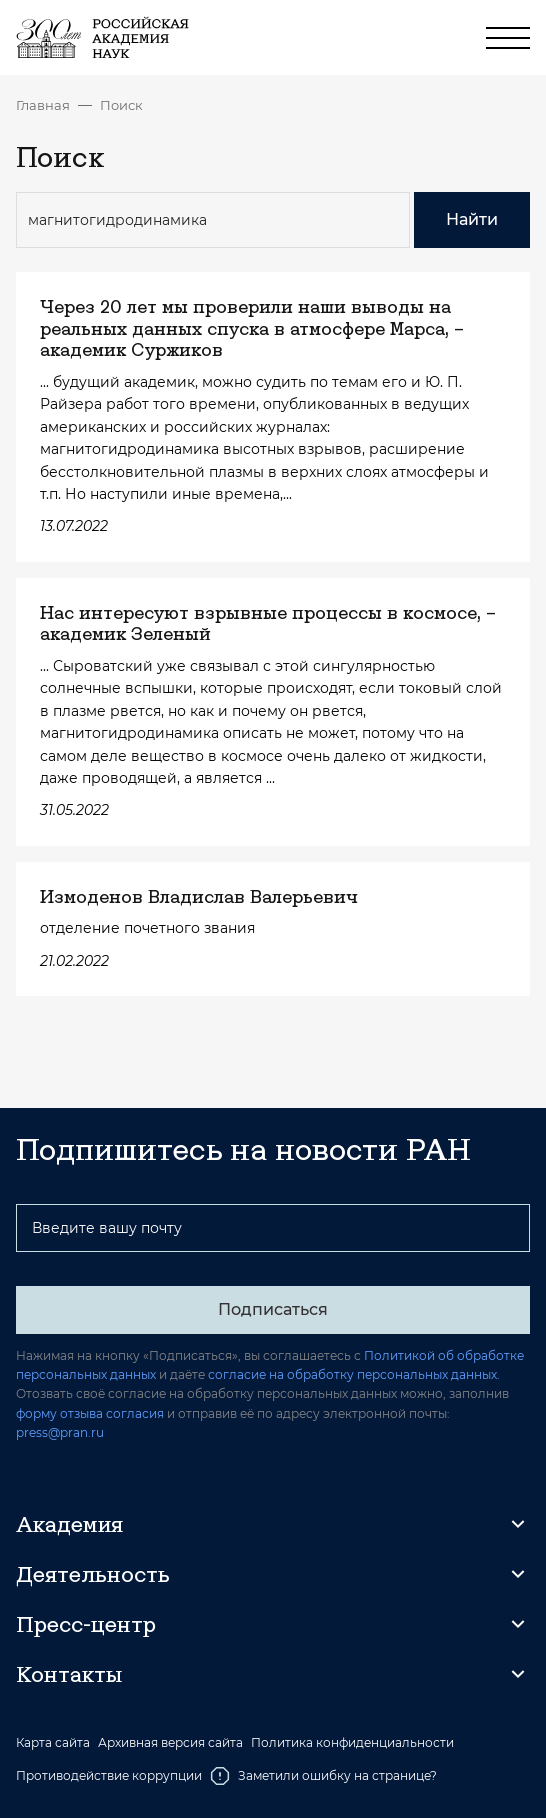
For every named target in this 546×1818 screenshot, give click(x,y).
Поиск (121, 105)
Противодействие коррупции (109, 1775)
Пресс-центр (86, 1624)
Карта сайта (53, 1743)
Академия (69, 1524)
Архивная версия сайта (170, 1743)
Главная (43, 105)
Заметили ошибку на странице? (323, 1776)
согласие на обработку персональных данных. (354, 1374)
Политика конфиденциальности (352, 1743)
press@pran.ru (60, 1432)
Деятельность (93, 1574)
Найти (472, 219)
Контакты (69, 1674)
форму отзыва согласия (90, 1413)
